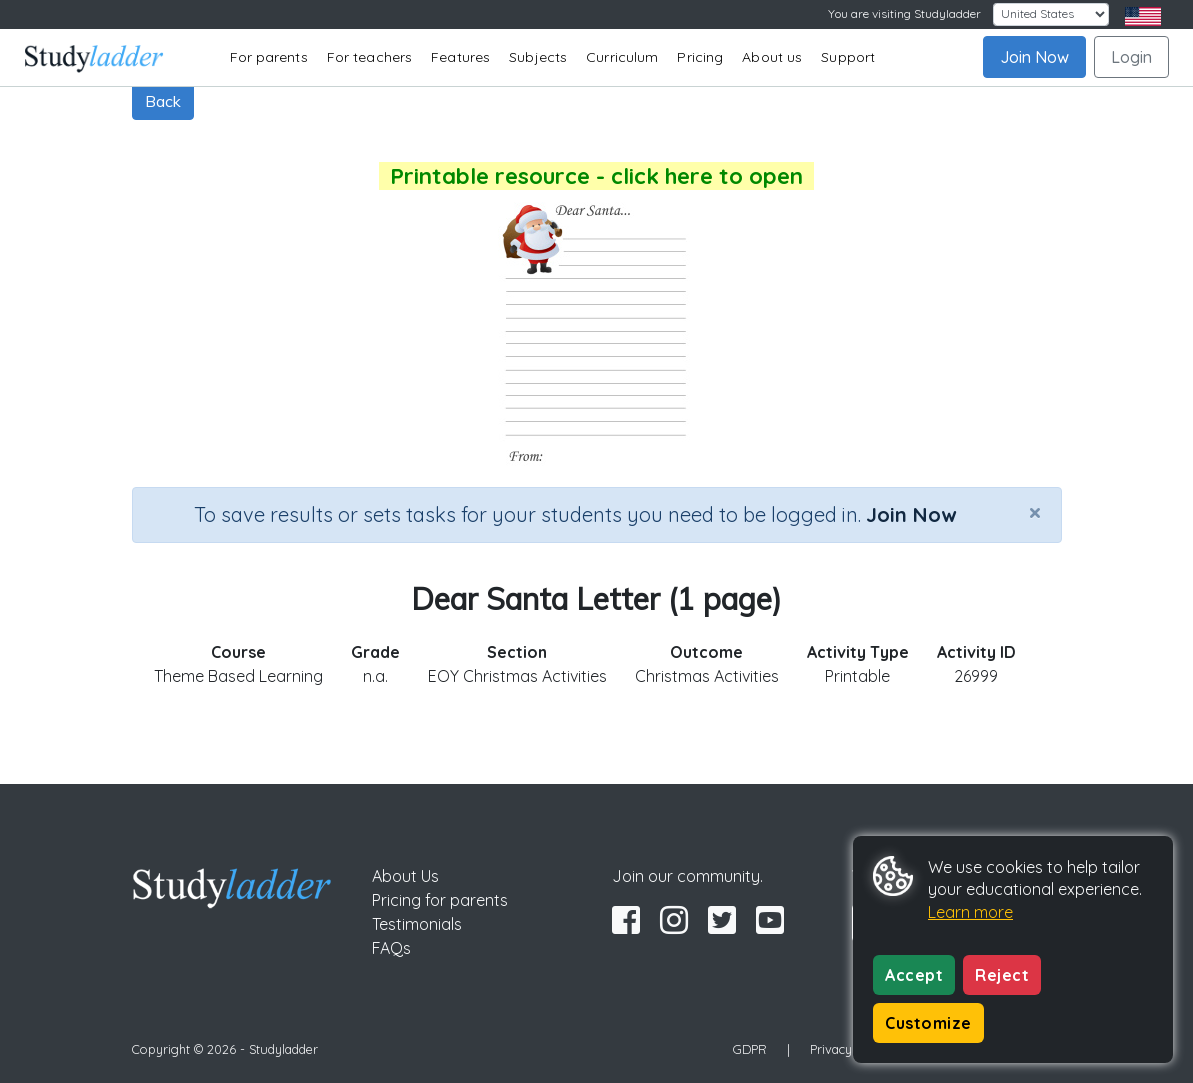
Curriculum (622, 57)
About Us (405, 876)
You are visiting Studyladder (904, 13)
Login (1131, 57)
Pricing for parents (440, 900)
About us (772, 57)
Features (460, 57)
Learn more (970, 912)
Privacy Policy (850, 1049)
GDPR (750, 1049)
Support (848, 57)
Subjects (538, 57)
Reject (1002, 975)
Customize (928, 1023)
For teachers (369, 57)
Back (163, 101)
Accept (914, 975)
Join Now (1034, 57)
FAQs (391, 948)
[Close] (1035, 512)
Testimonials (417, 924)
